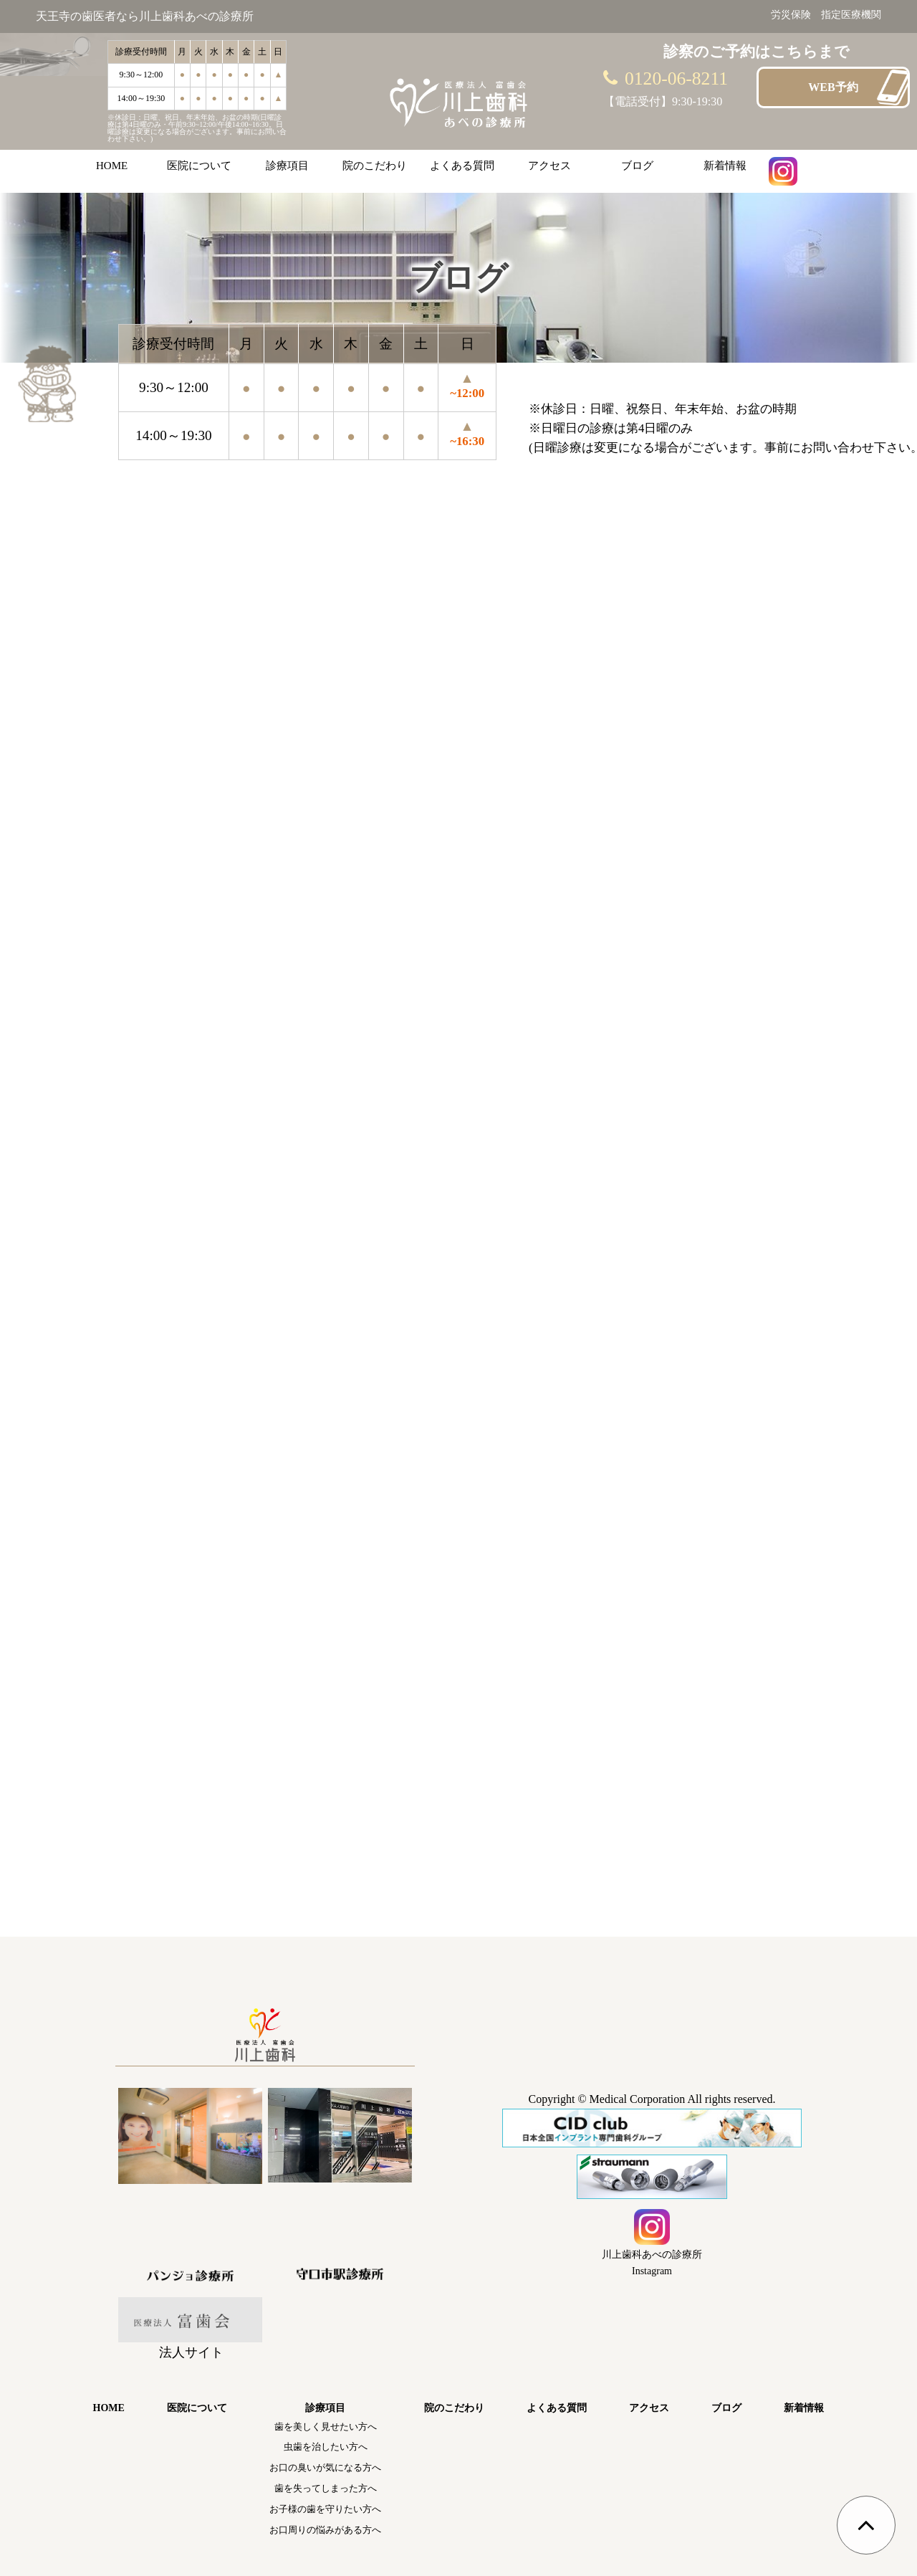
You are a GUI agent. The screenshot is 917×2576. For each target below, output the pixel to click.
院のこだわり (374, 165)
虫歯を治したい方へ (326, 2446)
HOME (112, 165)
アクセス (549, 165)
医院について (199, 165)
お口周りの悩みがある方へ (325, 2529)
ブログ (637, 165)
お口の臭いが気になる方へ (325, 2467)
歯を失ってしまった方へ (325, 2488)
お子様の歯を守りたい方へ (325, 2509)
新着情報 (725, 165)
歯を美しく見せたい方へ (325, 2426)
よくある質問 (462, 165)
